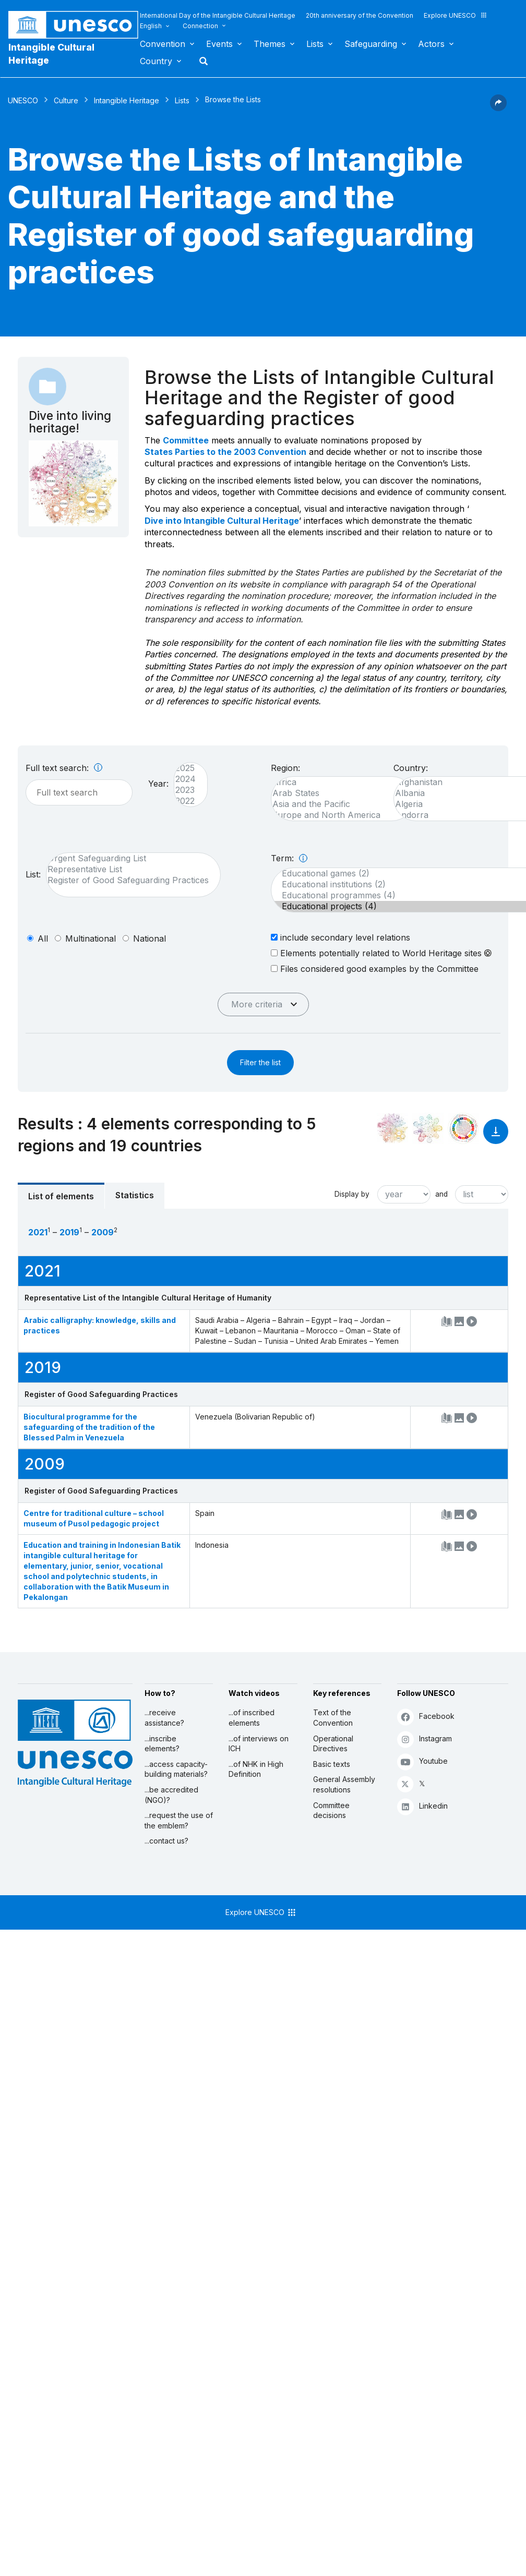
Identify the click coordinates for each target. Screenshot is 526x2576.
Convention (162, 44)
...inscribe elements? (162, 1743)
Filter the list (260, 1062)
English (151, 26)
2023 (185, 790)
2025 (185, 768)
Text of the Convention (333, 1717)
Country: (410, 768)
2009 (102, 1232)
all (43, 938)
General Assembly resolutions (344, 1784)
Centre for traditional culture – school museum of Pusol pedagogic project (93, 1518)
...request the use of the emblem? (179, 1820)
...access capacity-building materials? (176, 1769)
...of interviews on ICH (259, 1743)
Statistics (134, 1195)
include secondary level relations (340, 937)
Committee (186, 440)
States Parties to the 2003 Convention (225, 452)
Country (156, 61)
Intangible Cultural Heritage (51, 54)
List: (33, 874)
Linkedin (422, 1806)
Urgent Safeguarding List (128, 858)
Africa (337, 782)
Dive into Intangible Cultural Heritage (222, 520)
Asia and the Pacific (337, 804)
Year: (158, 783)
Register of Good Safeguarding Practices (128, 880)
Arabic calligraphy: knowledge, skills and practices (99, 1325)
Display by (351, 1194)
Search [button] (200, 61)
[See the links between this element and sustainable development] (463, 1128)
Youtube (422, 1761)
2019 (69, 1232)
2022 (185, 801)
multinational (90, 938)
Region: (285, 768)
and (441, 1194)
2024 (185, 779)
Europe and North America (337, 815)
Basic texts (331, 1764)
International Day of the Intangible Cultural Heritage (217, 15)
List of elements (61, 1196)
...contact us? (166, 1840)
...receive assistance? (164, 1717)
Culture (66, 100)
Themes (269, 44)
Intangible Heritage (126, 100)
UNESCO (23, 100)
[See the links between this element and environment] (428, 1128)
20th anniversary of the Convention (359, 15)
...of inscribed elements (251, 1717)
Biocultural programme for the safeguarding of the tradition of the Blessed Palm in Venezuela (89, 1427)
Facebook (426, 1716)
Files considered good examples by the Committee (375, 968)
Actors (431, 44)
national (149, 938)
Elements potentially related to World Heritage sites (381, 953)
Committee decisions (331, 1810)
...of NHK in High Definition (256, 1769)
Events (219, 44)
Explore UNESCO (455, 15)
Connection (200, 26)
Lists (315, 44)
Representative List (128, 869)
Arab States (337, 793)
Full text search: (64, 768)
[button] (498, 108)
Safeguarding (370, 44)
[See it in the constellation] (392, 1128)
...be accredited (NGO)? (171, 1794)
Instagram (424, 1739)
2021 (37, 1232)
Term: (289, 858)
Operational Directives (333, 1743)
